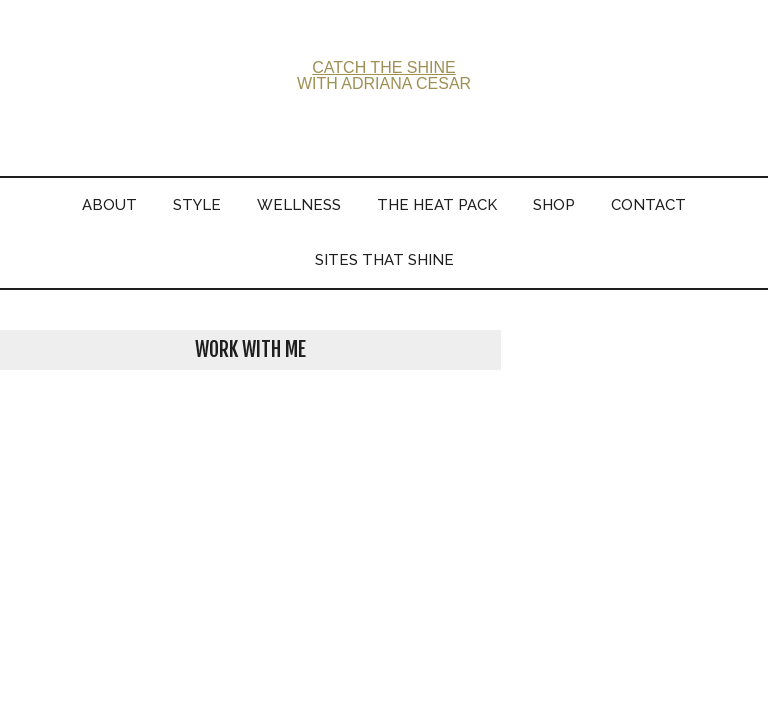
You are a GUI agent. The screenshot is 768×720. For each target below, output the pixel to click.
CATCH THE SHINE (383, 67)
